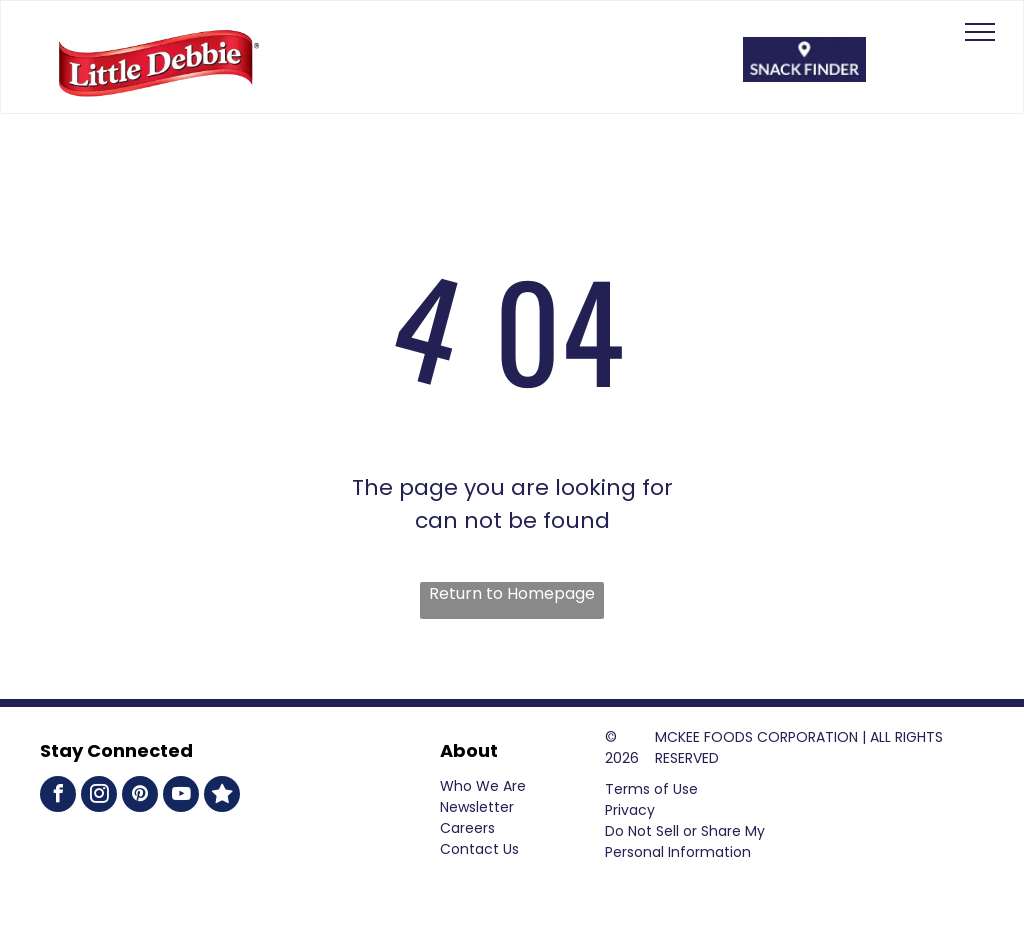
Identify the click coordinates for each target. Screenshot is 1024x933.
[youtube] (181, 796)
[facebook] (58, 796)
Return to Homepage (512, 593)
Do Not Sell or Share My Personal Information (685, 841)
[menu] (980, 32)
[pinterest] (140, 796)
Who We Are (483, 786)
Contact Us (479, 849)
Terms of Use (651, 789)
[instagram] (99, 796)
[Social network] (222, 796)
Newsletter (477, 807)
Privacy (630, 810)
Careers (467, 828)
